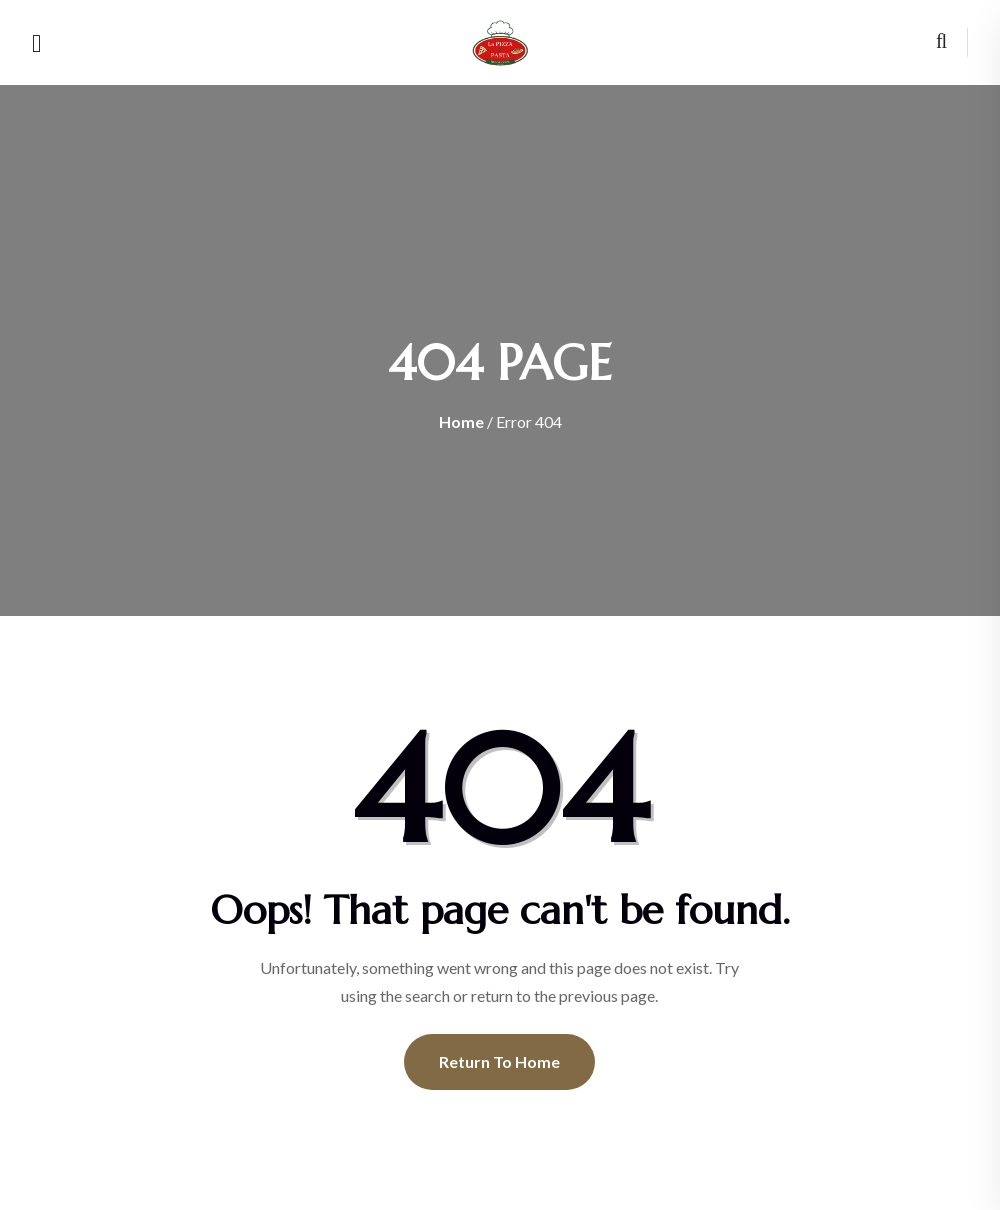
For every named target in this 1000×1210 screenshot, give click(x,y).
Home (461, 421)
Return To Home (499, 1061)
